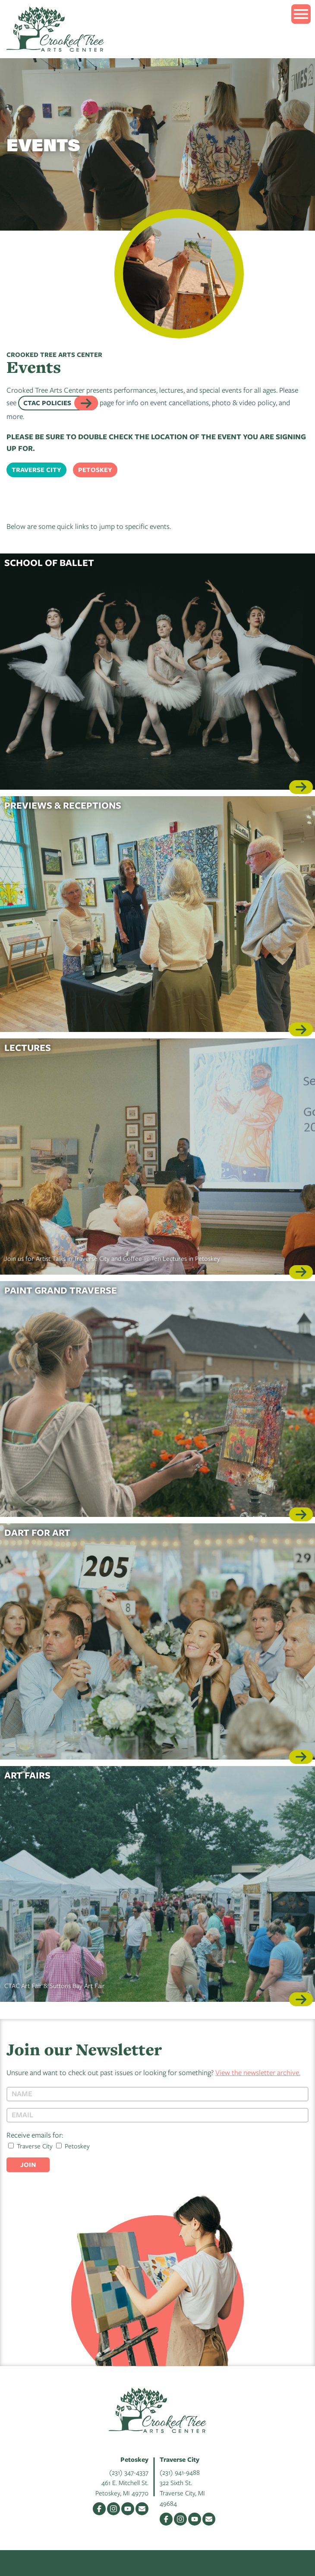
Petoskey (95, 469)
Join (28, 2164)
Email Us (141, 2508)
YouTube (127, 2508)
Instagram (113, 2508)
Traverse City (36, 469)
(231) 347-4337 (128, 2472)
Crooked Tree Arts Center (55, 29)
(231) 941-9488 (180, 2472)
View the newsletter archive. (257, 2072)
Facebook (99, 2508)
